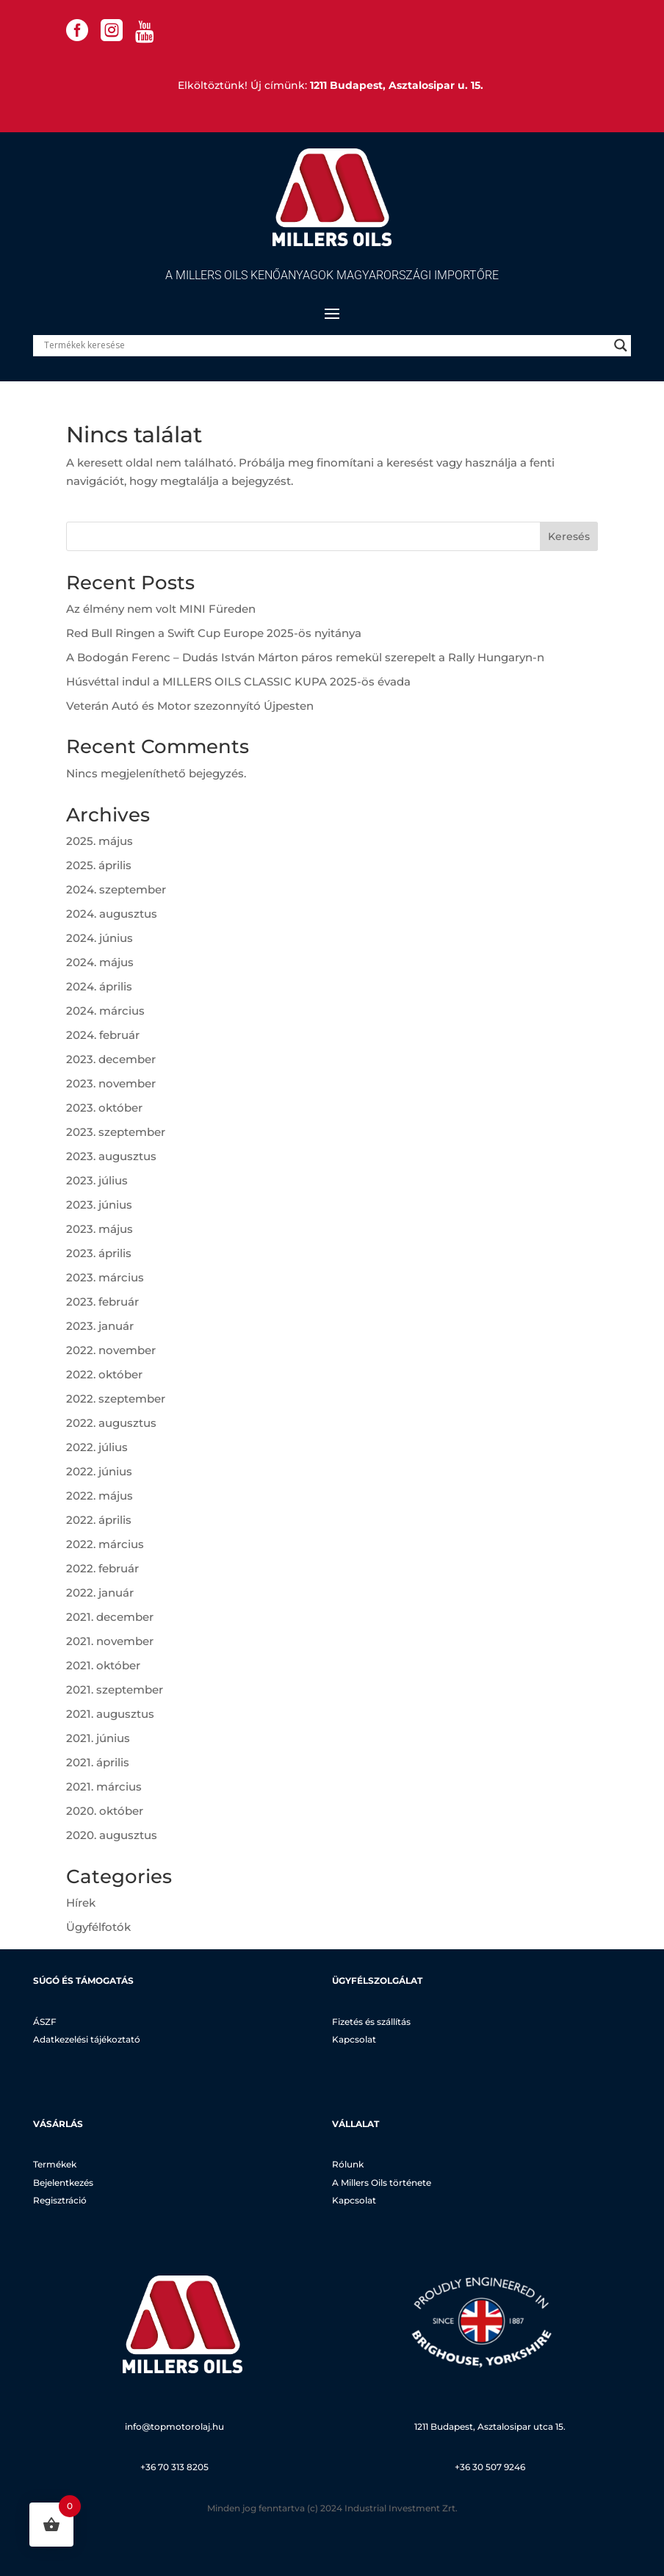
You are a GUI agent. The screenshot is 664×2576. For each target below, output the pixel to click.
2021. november (110, 1641)
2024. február (103, 1035)
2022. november (111, 1350)
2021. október (103, 1665)
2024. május (100, 962)
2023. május (99, 1229)
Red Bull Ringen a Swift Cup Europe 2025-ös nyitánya (213, 633)
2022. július (97, 1447)
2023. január (100, 1326)
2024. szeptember (116, 889)
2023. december (111, 1059)
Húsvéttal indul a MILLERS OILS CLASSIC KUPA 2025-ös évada (238, 681)
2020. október (104, 1811)
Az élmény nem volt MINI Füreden (161, 609)
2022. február (102, 1568)
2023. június (99, 1205)
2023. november (111, 1083)
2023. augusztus (111, 1156)
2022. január (100, 1593)
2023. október (104, 1108)
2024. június (99, 938)
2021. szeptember (114, 1690)
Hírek (80, 1903)
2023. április (98, 1253)
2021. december (110, 1617)
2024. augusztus (111, 914)
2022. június (99, 1471)
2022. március (105, 1544)
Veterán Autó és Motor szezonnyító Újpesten (190, 706)
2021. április (97, 1762)
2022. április (98, 1520)
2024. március (105, 1011)
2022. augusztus (111, 1423)
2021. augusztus (110, 1714)
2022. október (104, 1374)
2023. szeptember (115, 1132)
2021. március (104, 1787)
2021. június (98, 1738)
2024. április (99, 986)
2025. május (99, 841)
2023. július (97, 1180)
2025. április (98, 865)
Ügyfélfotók (98, 1927)
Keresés (569, 536)
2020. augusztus (111, 1835)
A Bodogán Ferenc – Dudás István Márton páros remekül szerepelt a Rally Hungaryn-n (305, 657)
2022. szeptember (115, 1399)
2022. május (99, 1496)
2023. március (105, 1277)
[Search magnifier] (620, 345)
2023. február (102, 1302)
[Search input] (325, 345)
